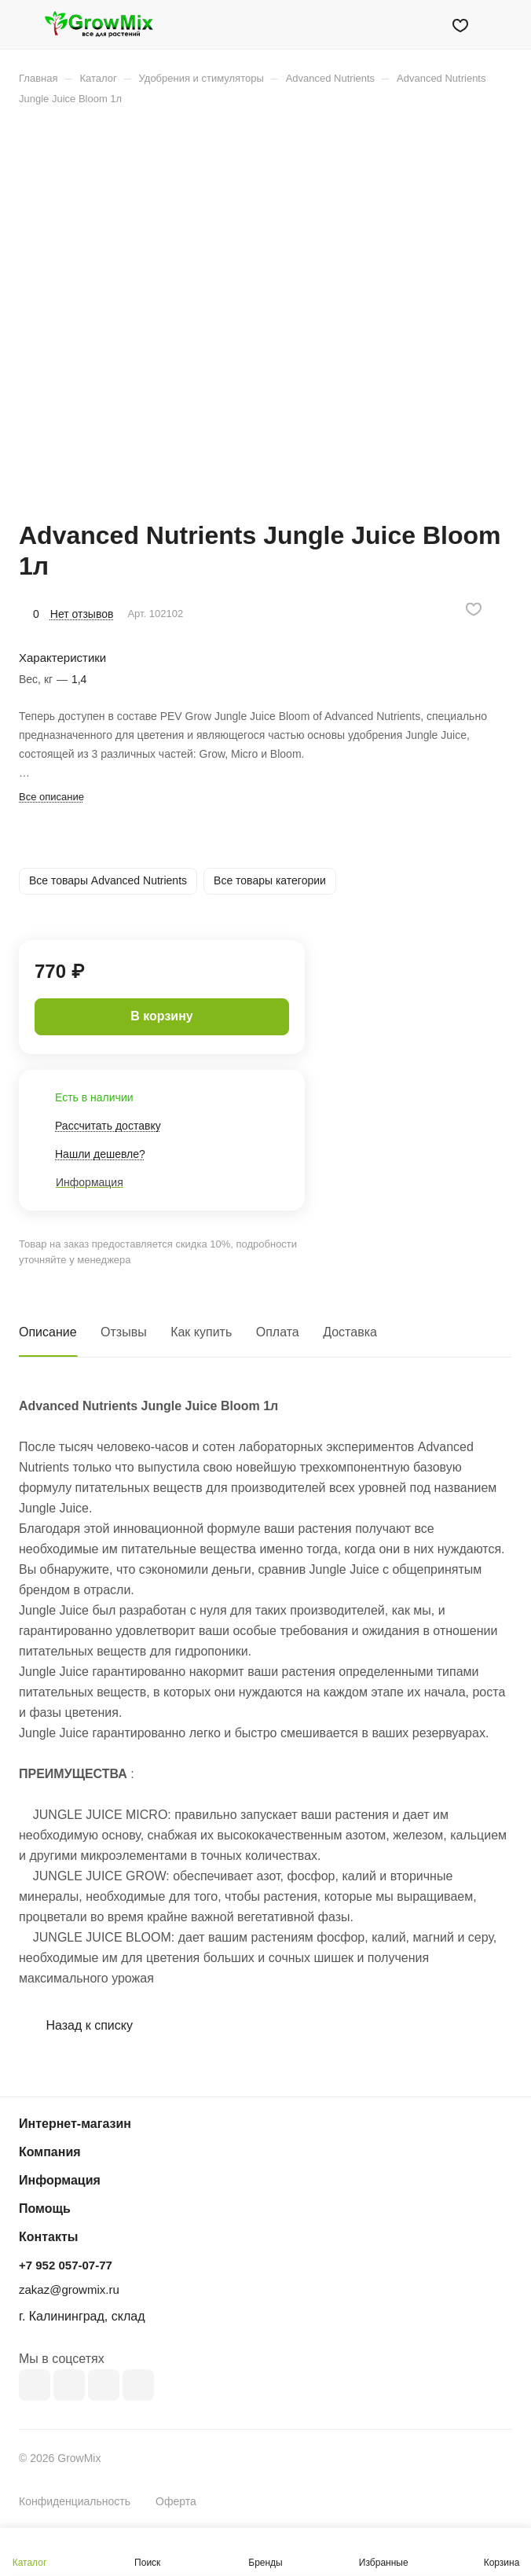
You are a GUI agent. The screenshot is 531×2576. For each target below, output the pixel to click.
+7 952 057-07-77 (65, 2265)
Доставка (350, 1332)
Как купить (201, 1332)
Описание (48, 1332)
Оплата (277, 1332)
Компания (50, 2152)
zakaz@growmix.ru (69, 2289)
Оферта (176, 2501)
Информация (60, 2180)
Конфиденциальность (74, 2501)
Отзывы (124, 1332)
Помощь (45, 2208)
